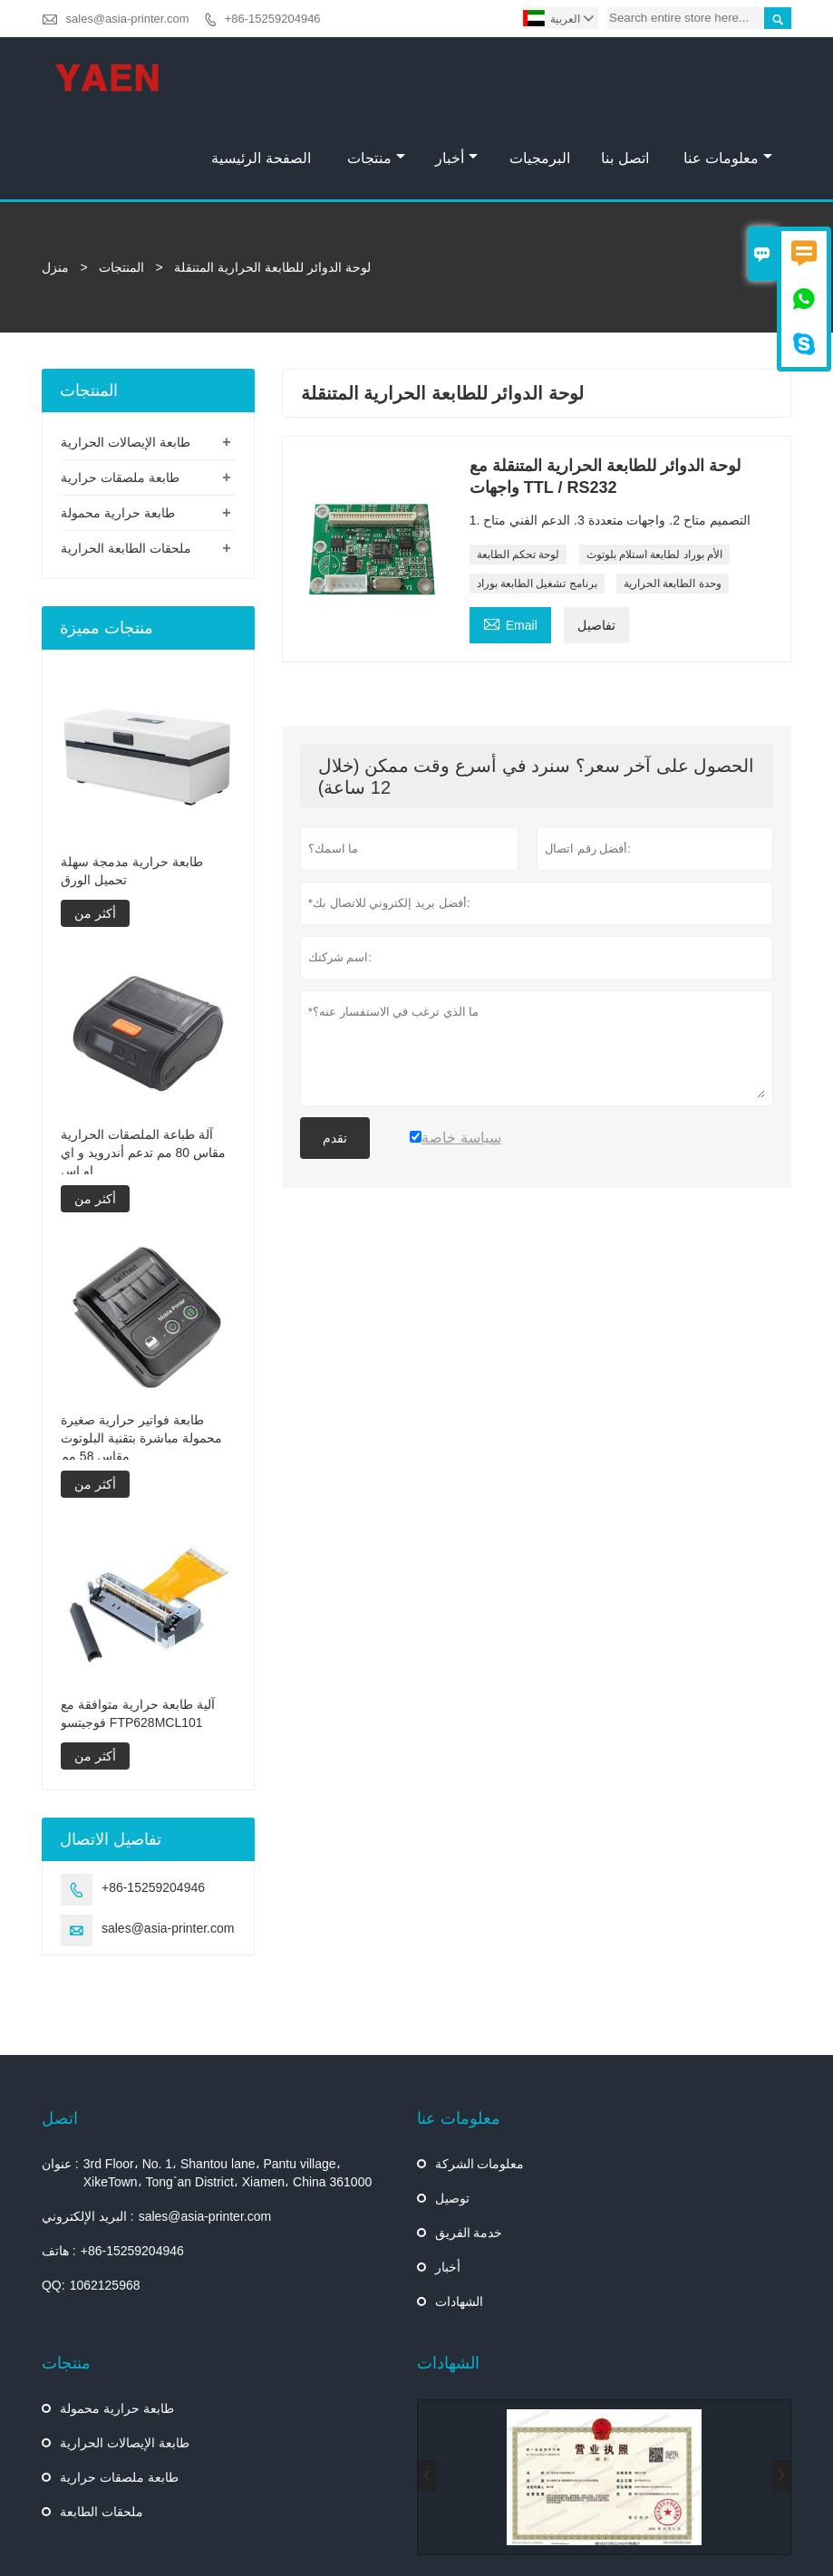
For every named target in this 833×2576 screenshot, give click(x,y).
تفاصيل (596, 544)
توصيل (452, 2117)
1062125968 (105, 2204)
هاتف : (59, 2170)
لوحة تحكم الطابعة (518, 474)
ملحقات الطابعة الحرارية (126, 467)
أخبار (456, 77)
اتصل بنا (624, 77)
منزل (55, 186)
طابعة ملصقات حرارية (120, 397)
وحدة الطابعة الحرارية (673, 503)
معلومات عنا (727, 77)
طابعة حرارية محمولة (118, 432)
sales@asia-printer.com (127, 18)
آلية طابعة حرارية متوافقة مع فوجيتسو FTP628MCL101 (138, 1632)
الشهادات (459, 2221)
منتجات (376, 77)
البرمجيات (539, 77)
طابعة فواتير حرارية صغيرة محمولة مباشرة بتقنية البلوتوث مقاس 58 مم (141, 1357)
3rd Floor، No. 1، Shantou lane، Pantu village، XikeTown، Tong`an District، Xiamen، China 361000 (228, 2092)
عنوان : (60, 2083)
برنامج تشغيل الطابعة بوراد (537, 503)
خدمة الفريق (469, 2152)
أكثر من (95, 832)
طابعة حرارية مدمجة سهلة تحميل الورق (132, 790)
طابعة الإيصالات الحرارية (125, 361)
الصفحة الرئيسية (260, 77)
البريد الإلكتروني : (88, 2135)
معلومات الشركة (480, 2083)
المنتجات (121, 186)
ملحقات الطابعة (101, 2431)
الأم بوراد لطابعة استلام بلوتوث (654, 474)
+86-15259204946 (273, 18)
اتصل (60, 2038)
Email (510, 542)
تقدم (335, 1057)
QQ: (53, 2204)
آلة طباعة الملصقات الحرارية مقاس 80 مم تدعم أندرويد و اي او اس (143, 1072)
